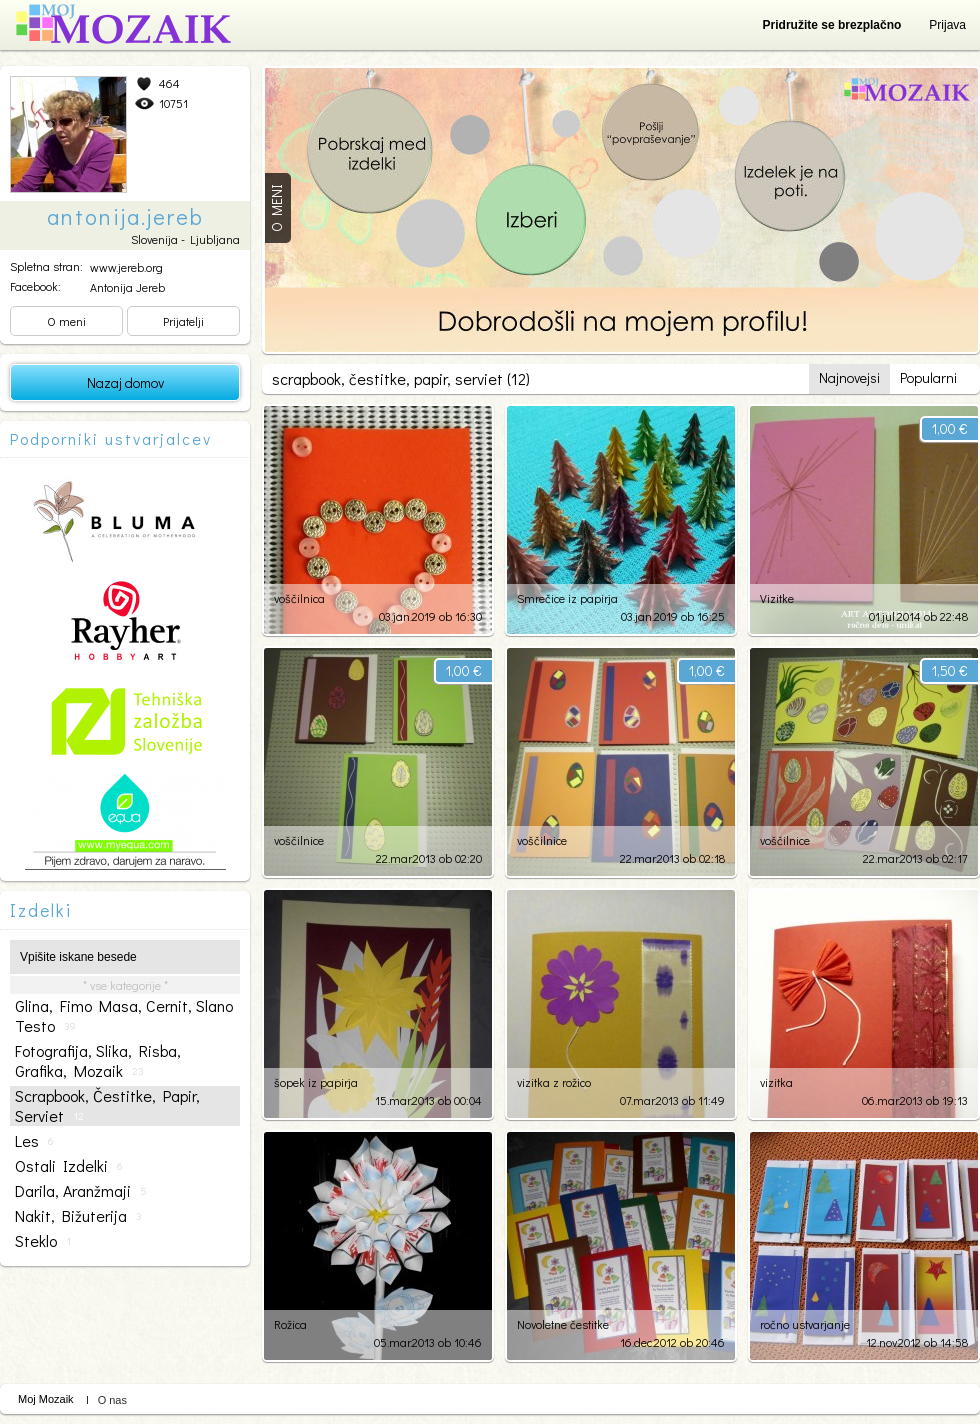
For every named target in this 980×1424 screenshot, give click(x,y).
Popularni (928, 377)
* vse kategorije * (125, 985)
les (34, 1141)
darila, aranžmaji (81, 1191)
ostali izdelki (68, 1166)
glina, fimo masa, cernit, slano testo (124, 1016)
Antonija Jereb (127, 287)
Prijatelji (183, 321)
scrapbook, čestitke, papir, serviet (107, 1106)
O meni (66, 321)
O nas (112, 1400)
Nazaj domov (125, 382)
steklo (43, 1241)
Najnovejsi (849, 377)
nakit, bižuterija (78, 1216)
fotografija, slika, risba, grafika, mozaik (98, 1061)
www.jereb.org (126, 267)
